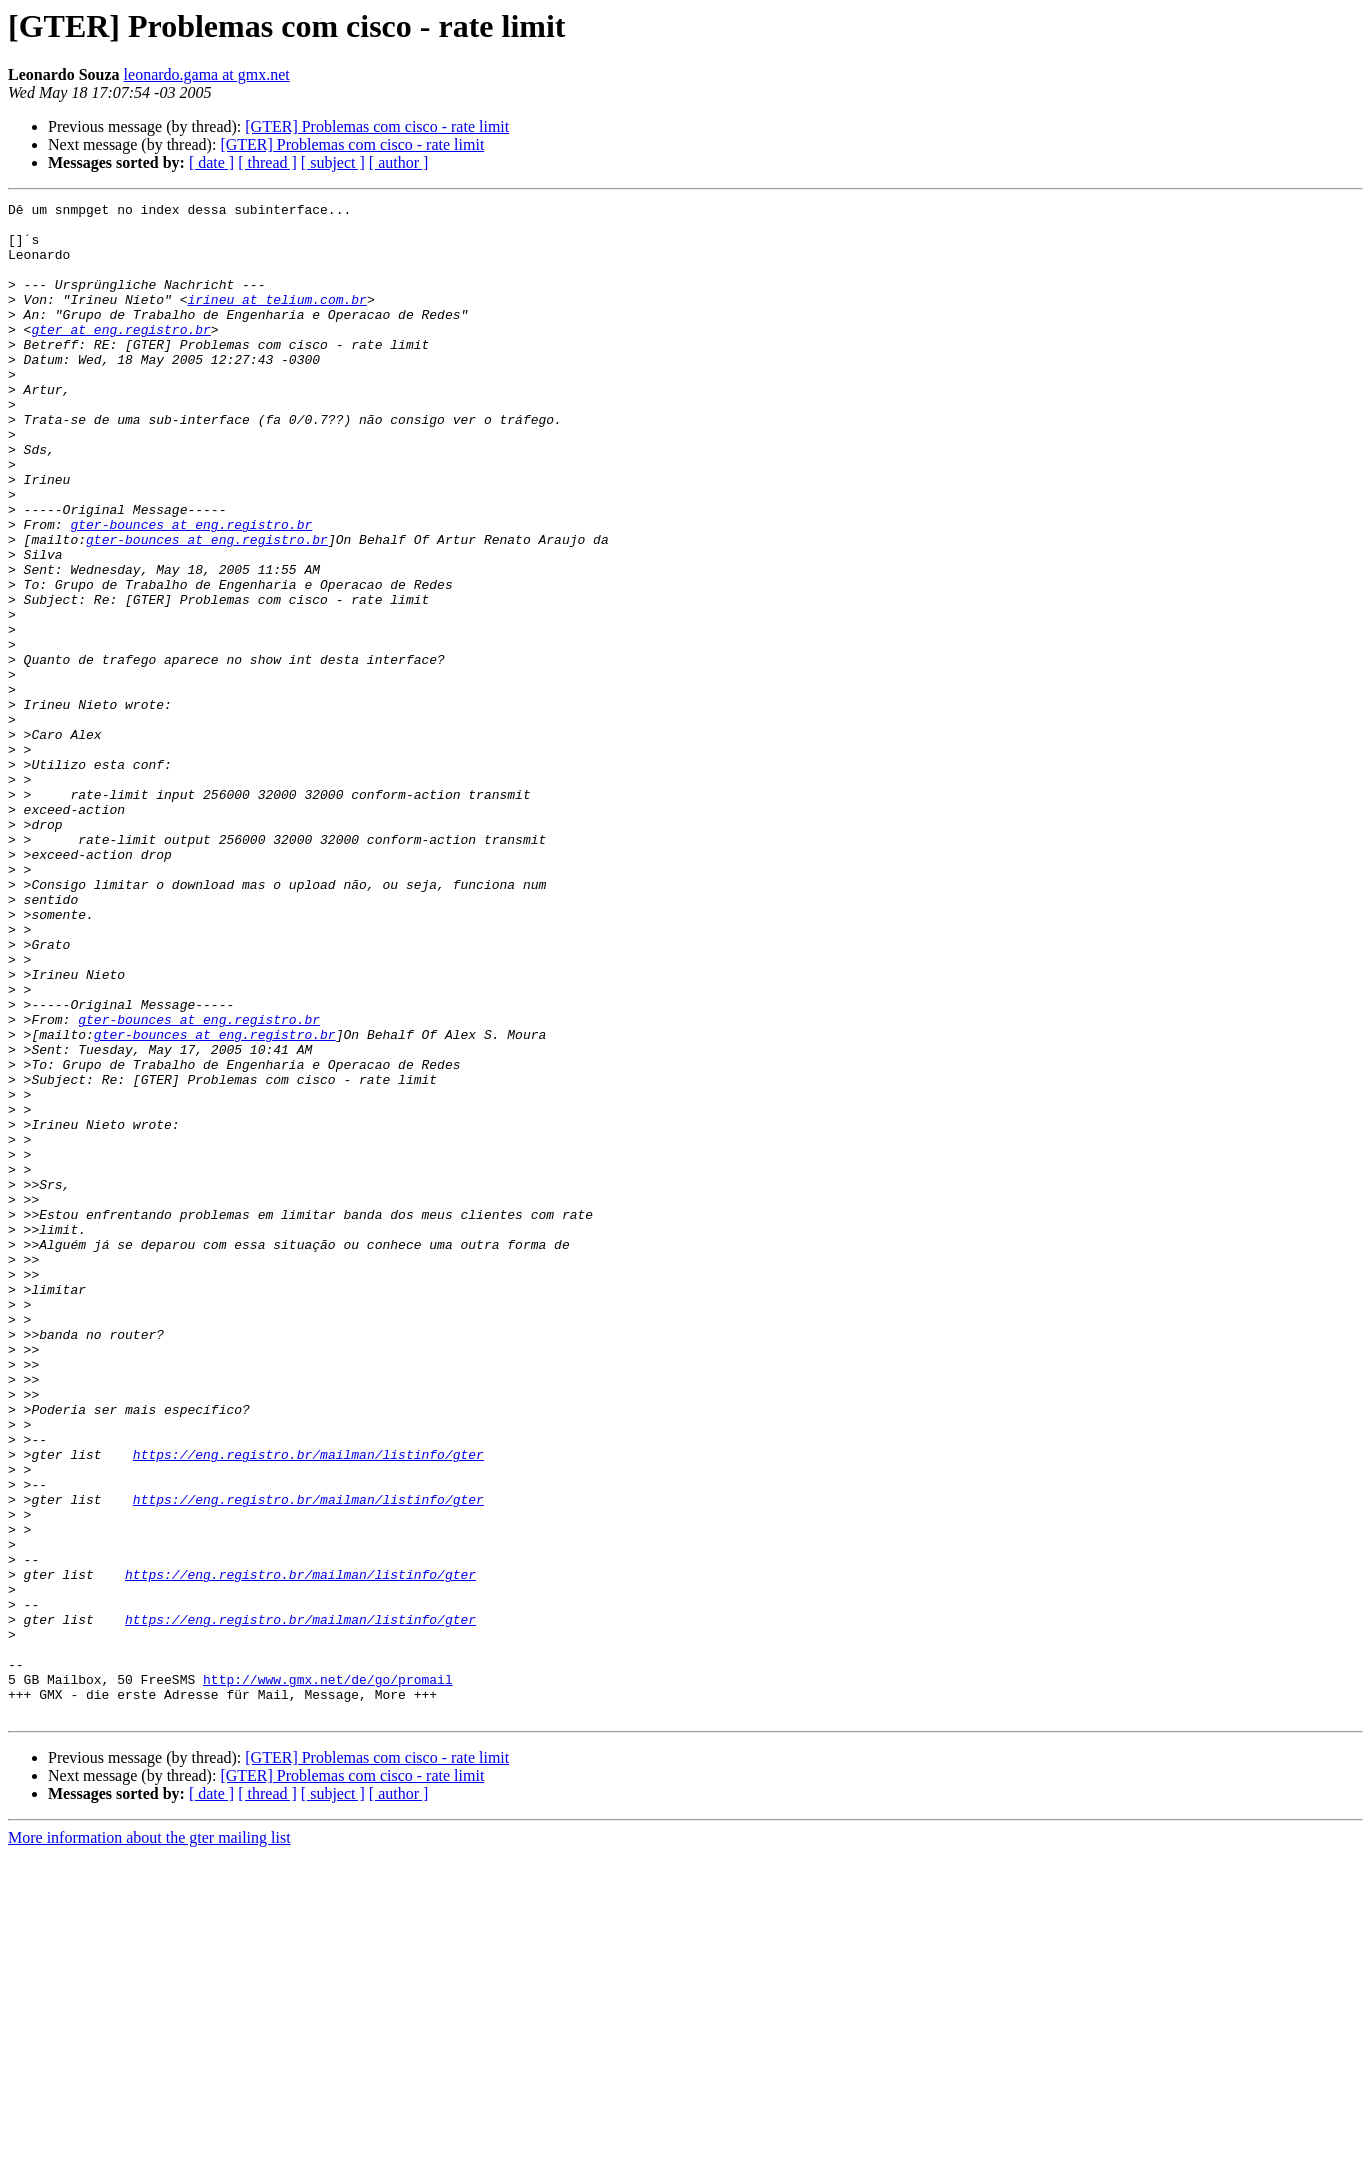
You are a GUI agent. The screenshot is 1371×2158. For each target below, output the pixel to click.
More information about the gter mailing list (149, 2140)
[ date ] (211, 162)
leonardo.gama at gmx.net (207, 74)
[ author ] (399, 162)
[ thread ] (267, 162)
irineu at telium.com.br (276, 320)
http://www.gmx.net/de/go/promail (328, 1976)
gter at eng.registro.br (120, 356)
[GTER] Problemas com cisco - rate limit (377, 126)
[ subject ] (333, 162)
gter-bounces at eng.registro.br (191, 590)
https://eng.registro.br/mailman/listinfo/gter (308, 1706)
